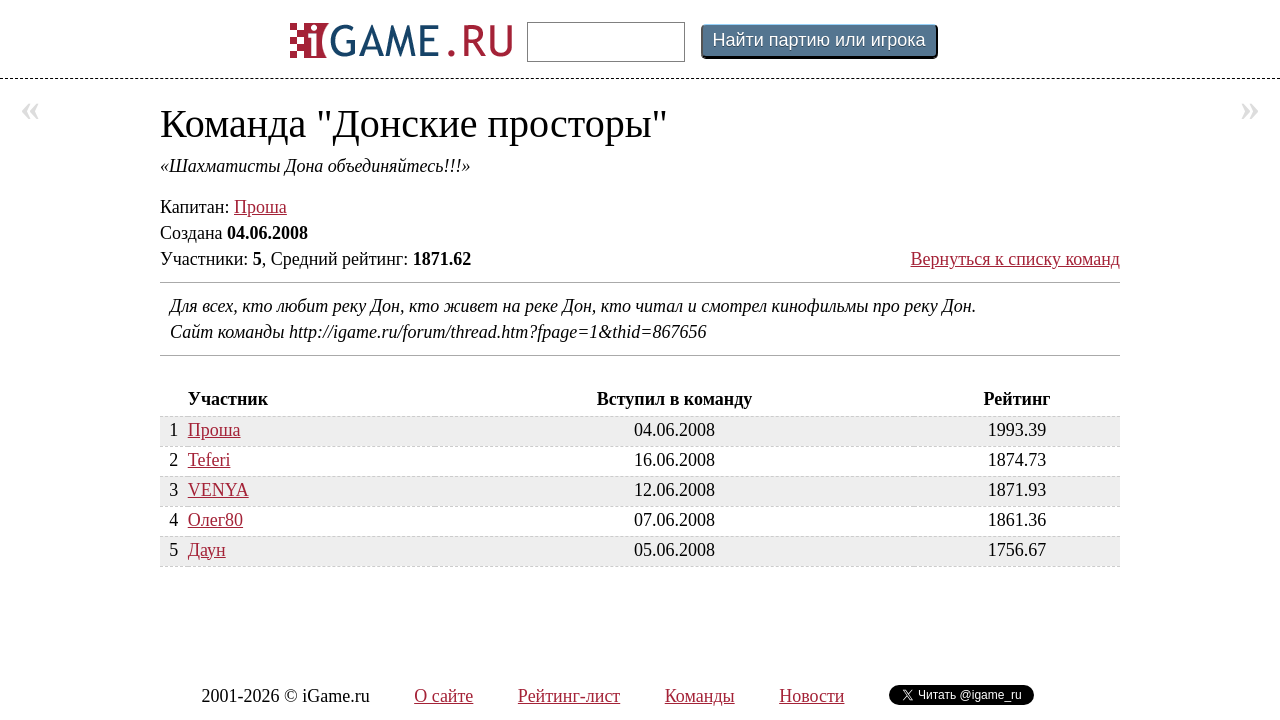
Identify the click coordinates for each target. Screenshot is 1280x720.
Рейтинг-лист (569, 696)
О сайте (443, 696)
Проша (260, 207)
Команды (700, 696)
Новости (811, 696)
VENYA (218, 490)
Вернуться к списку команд (1016, 259)
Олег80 (215, 520)
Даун (207, 550)
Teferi (209, 460)
